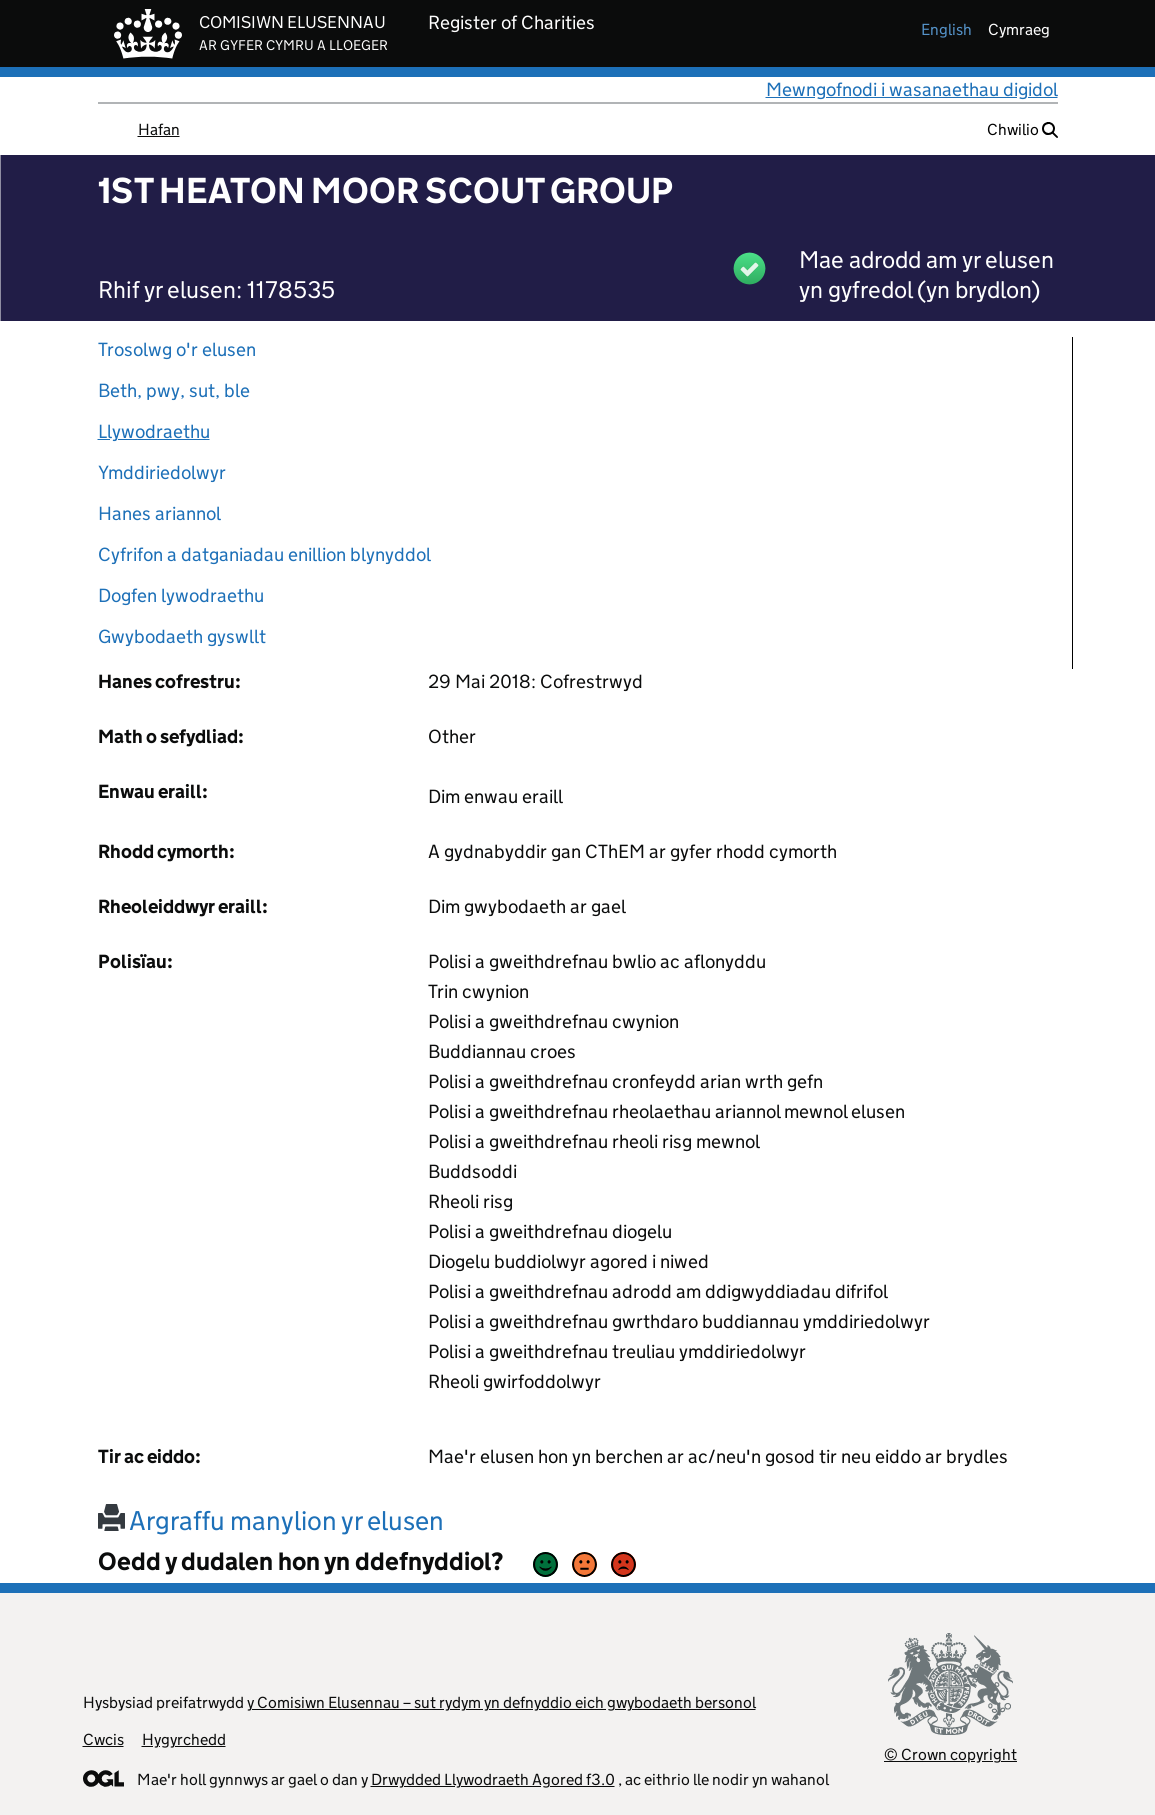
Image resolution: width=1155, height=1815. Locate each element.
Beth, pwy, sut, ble (174, 390)
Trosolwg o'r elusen (177, 349)
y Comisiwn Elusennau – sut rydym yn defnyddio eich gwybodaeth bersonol (501, 1702)
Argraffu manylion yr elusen (271, 1520)
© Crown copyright (950, 1754)
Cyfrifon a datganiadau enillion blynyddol (264, 554)
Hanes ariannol (159, 513)
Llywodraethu (154, 431)
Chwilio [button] (1022, 129)
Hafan (159, 129)
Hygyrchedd (184, 1739)
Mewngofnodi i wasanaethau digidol (912, 89)
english (946, 29)
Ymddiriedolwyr (162, 472)
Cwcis (103, 1739)
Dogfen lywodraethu (181, 595)
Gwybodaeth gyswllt (182, 636)
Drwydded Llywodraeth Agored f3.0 (493, 1779)
